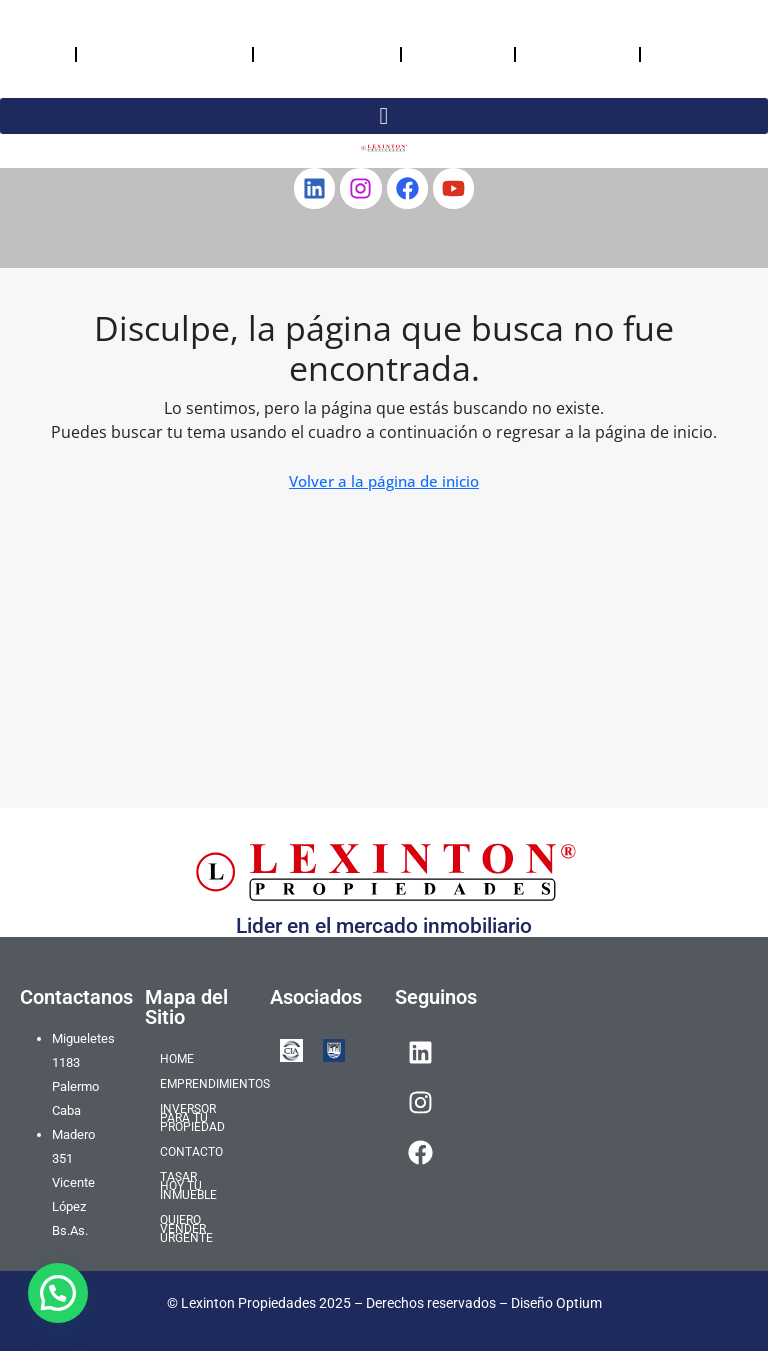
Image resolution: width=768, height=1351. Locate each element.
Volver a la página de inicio (384, 481)
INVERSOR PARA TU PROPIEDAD (311, 53)
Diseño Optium (556, 1303)
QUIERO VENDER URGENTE (691, 53)
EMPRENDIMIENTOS (164, 53)
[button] (58, 1293)
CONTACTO (458, 53)
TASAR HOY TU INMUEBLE (573, 53)
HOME (37, 53)
